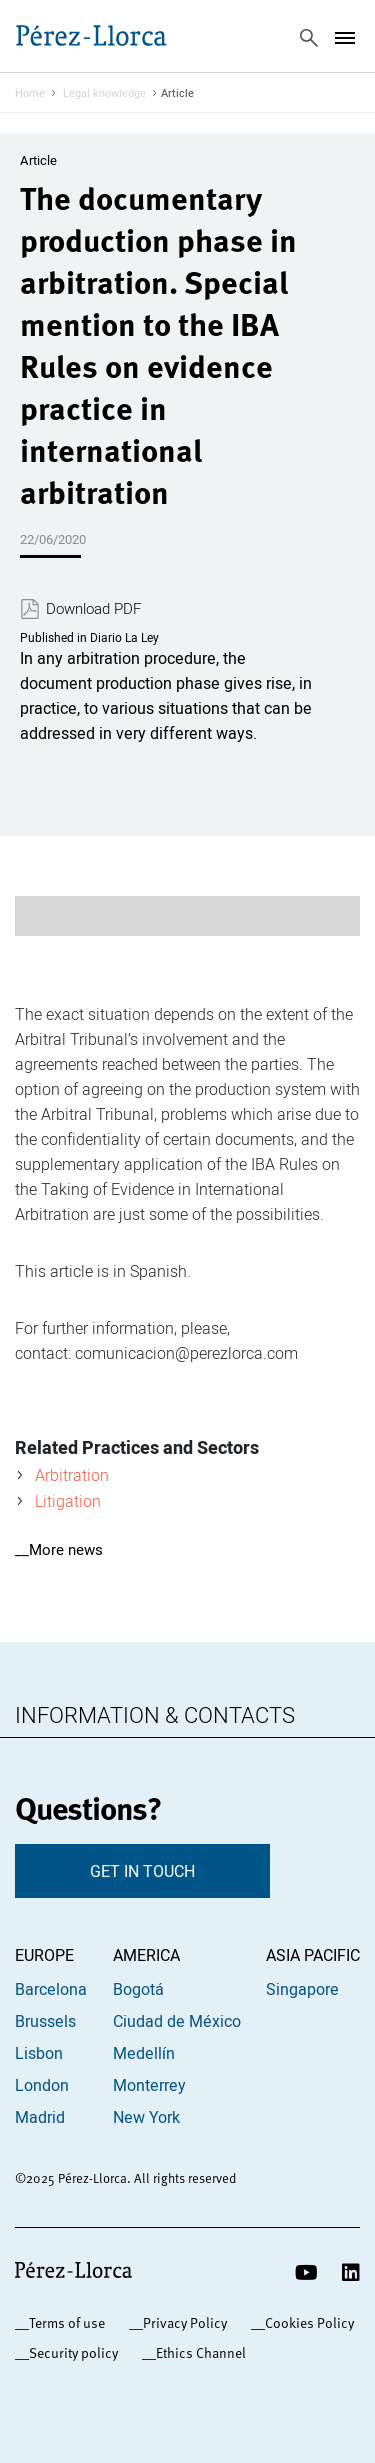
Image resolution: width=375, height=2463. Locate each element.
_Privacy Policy (181, 2322)
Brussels (45, 2021)
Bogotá (138, 1989)
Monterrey (149, 2085)
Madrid (40, 2117)
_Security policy (70, 2352)
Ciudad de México (177, 2021)
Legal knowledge (104, 93)
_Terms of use (63, 2322)
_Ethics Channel (197, 2352)
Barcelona (51, 1989)
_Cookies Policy (306, 2322)
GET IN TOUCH (142, 1871)
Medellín (144, 2053)
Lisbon (39, 2053)
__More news (59, 1549)
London (42, 2085)
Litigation (68, 1501)
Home (30, 93)
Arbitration (72, 1475)
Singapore (302, 1989)
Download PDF (93, 609)
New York (146, 2117)
